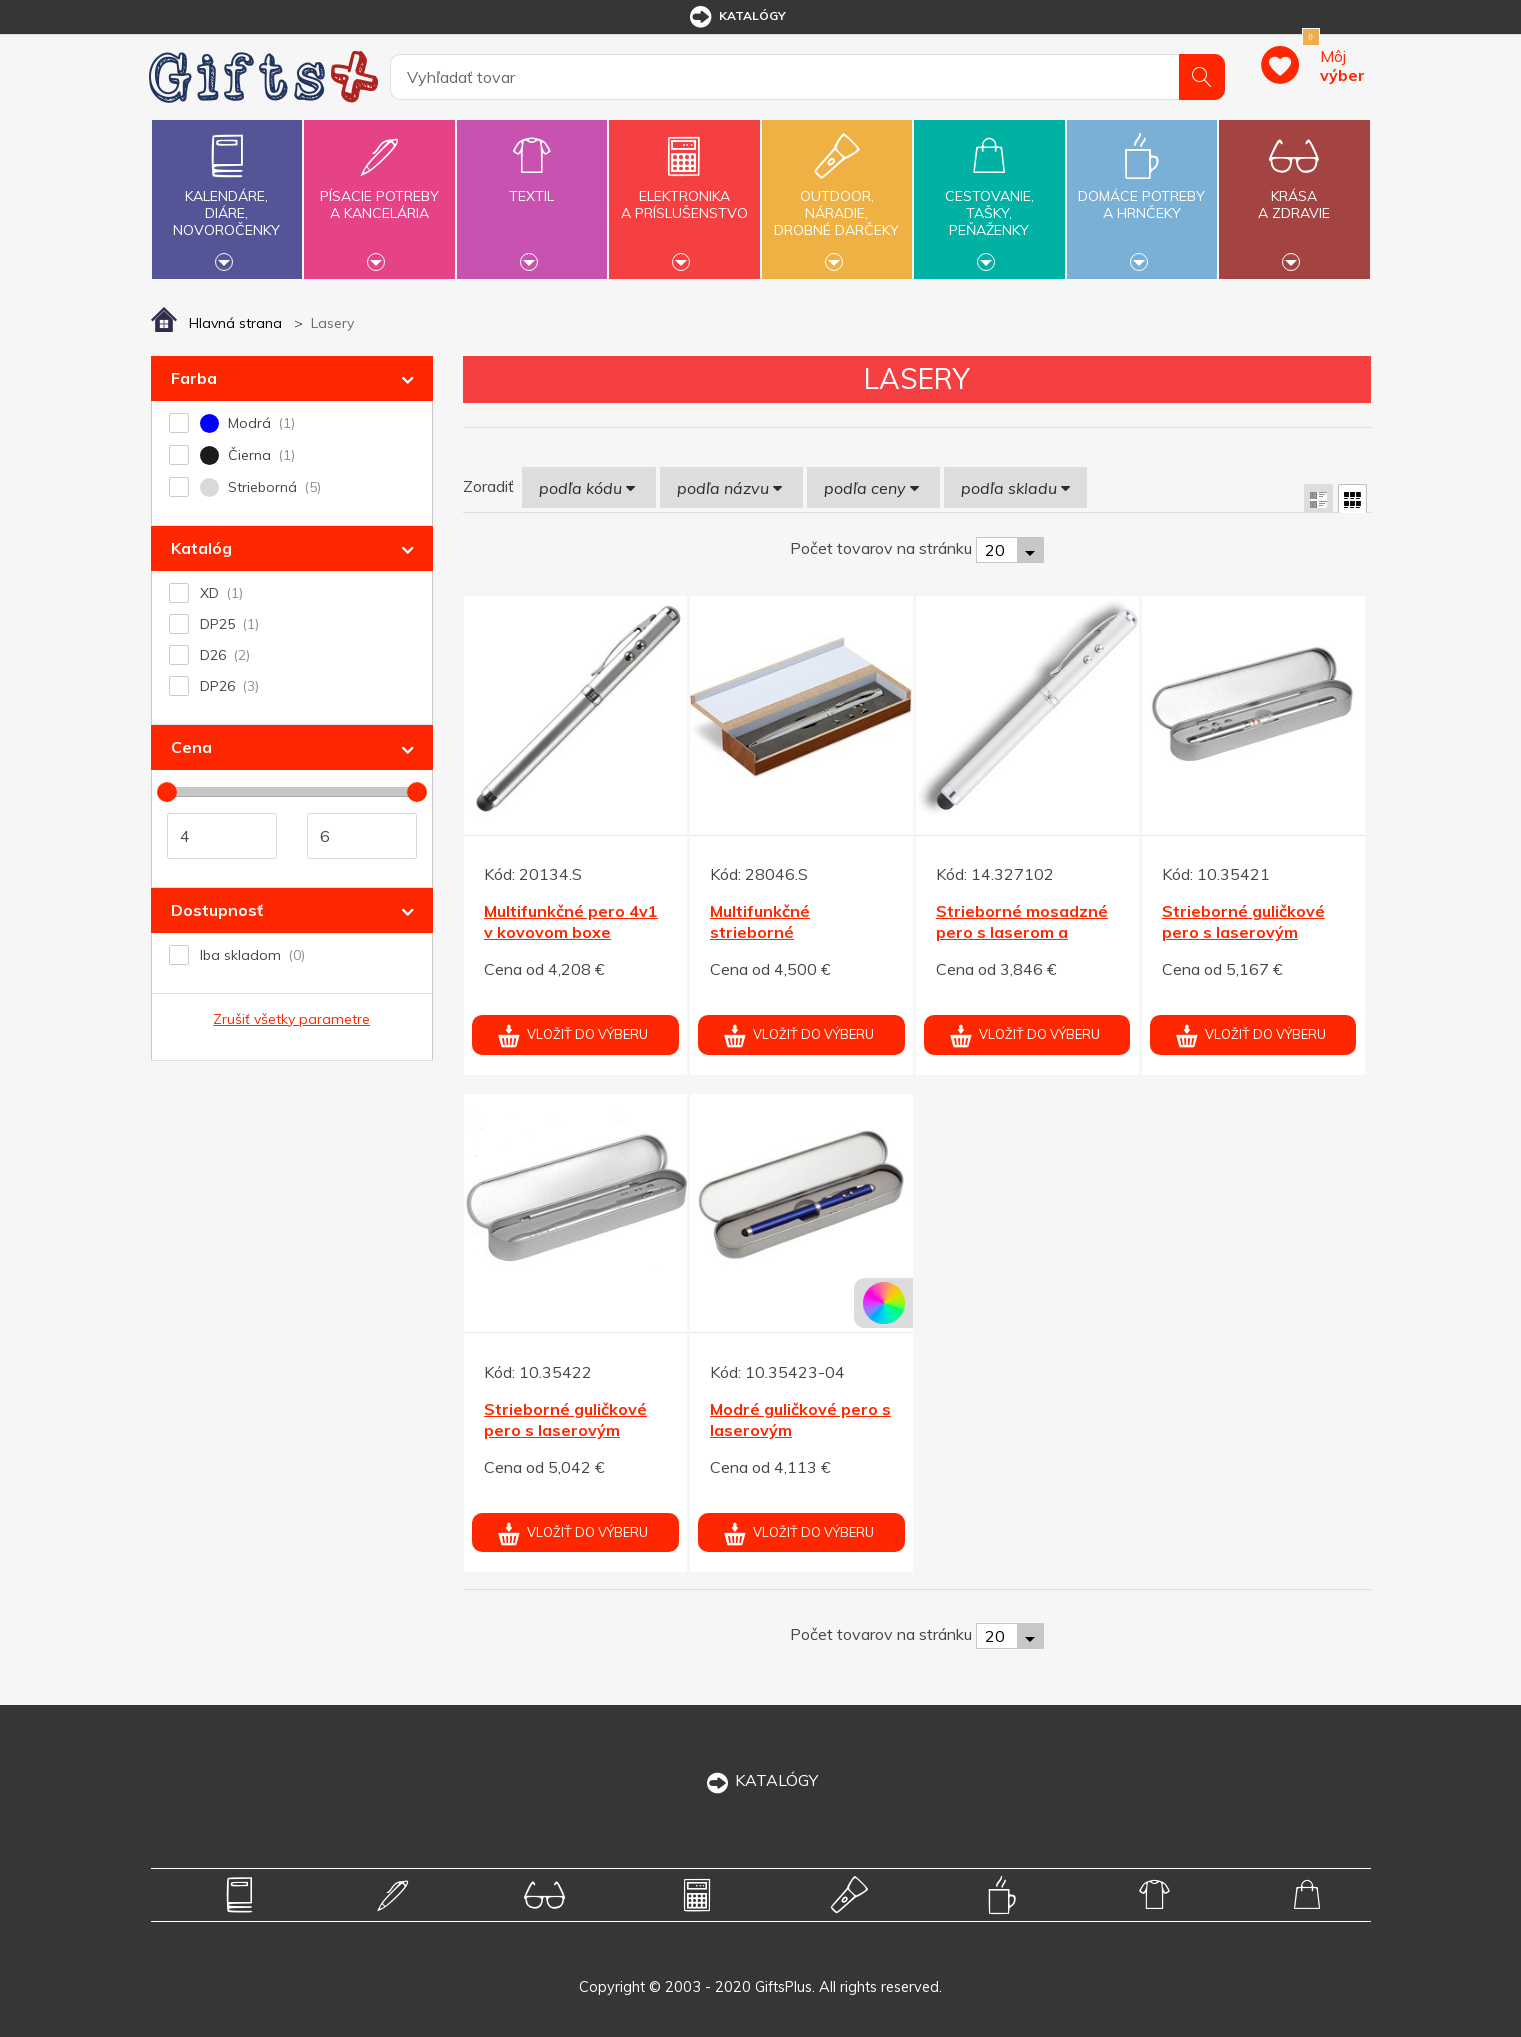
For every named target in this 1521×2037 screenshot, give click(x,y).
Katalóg (201, 548)
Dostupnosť (217, 910)
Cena (191, 747)
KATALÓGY (761, 1780)
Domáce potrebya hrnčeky (1142, 193)
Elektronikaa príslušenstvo (684, 193)
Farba (194, 378)
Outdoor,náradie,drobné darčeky (837, 197)
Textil (532, 184)
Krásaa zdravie (1294, 193)
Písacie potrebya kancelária (379, 193)
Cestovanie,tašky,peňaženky (989, 197)
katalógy (736, 17)
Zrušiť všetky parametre (291, 1019)
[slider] (167, 792)
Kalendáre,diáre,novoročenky (227, 197)
